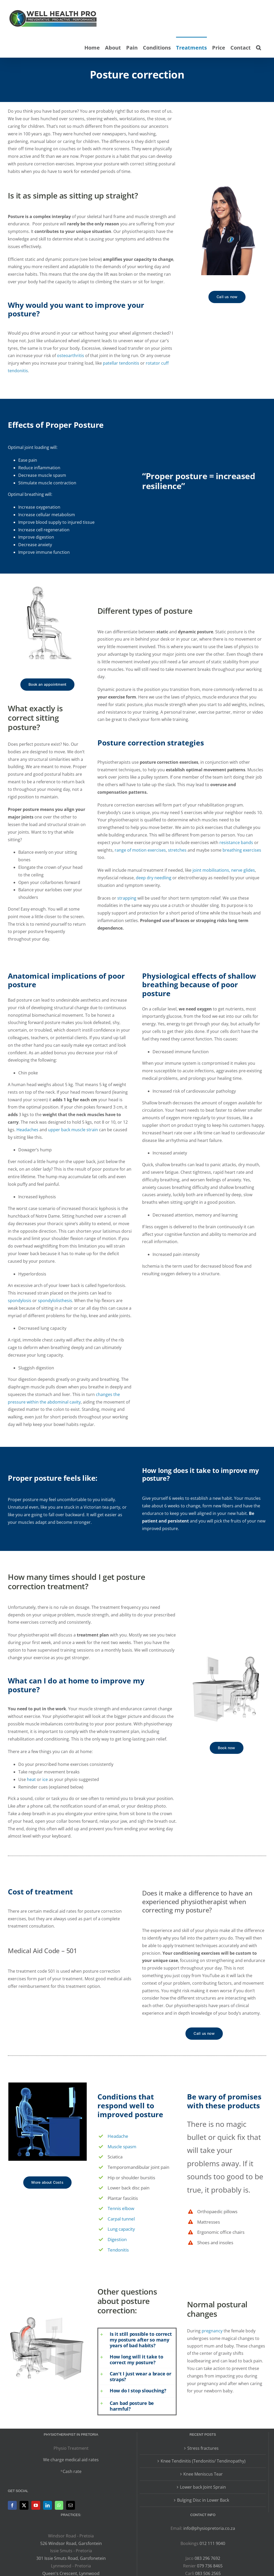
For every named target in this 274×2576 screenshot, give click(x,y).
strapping (126, 898)
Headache (118, 2136)
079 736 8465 (210, 2566)
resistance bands (236, 842)
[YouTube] (35, 2505)
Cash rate (72, 2471)
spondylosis (19, 1300)
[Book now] (226, 1748)
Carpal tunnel (121, 2219)
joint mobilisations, (210, 870)
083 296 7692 (207, 2558)
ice (45, 1779)
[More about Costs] (47, 2182)
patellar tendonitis (121, 363)
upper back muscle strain (73, 1130)
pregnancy (212, 2331)
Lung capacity (121, 2229)
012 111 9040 (212, 2543)
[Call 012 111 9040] (227, 297)
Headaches (27, 1130)
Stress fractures (203, 2448)
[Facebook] (12, 2505)
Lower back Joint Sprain (203, 2487)
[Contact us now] (47, 684)
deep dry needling (153, 878)
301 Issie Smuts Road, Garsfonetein (71, 2558)
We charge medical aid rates (71, 2460)
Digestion (117, 2239)
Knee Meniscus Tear (203, 2474)
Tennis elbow (121, 2208)
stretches (177, 850)
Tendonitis (118, 2250)
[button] (258, 47)
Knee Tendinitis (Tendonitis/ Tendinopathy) (203, 2461)
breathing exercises (242, 850)
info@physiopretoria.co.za (209, 2528)
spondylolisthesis (55, 1300)
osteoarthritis (70, 355)
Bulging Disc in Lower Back (203, 2500)
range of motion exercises (140, 850)
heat (31, 1779)
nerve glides (243, 870)
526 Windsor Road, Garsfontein (71, 2543)
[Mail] (70, 2505)
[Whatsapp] (59, 2505)
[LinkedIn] (47, 2505)
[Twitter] (24, 2505)
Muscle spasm (122, 2147)
